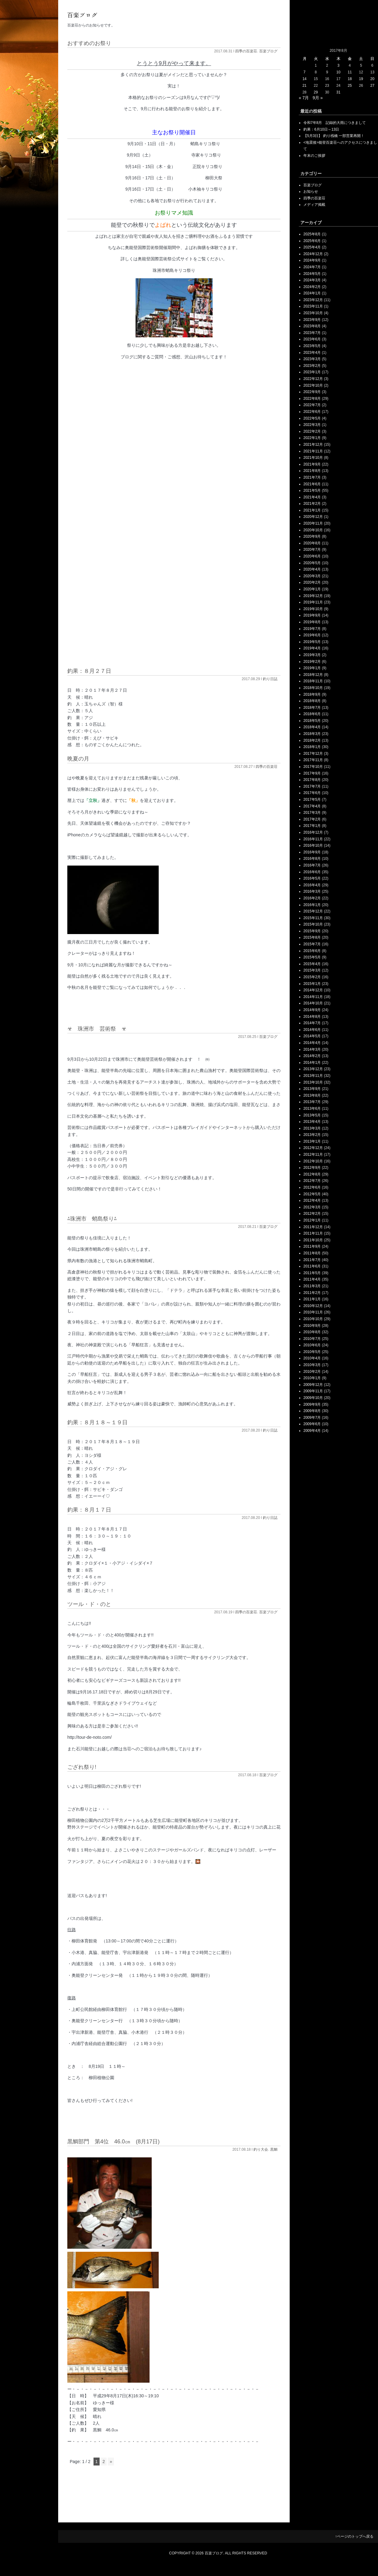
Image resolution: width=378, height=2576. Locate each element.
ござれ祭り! (81, 1767)
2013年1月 (312, 1141)
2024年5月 (312, 274)
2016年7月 (312, 865)
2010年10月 (313, 1319)
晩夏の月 (78, 759)
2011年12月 (313, 1227)
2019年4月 (312, 648)
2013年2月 (312, 1135)
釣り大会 (260, 2149)
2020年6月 (312, 556)
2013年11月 (313, 1076)
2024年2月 (312, 287)
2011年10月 (313, 1240)
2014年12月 (313, 990)
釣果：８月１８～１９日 (97, 1422)
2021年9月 (312, 464)
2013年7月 (312, 1102)
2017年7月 (312, 786)
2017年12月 (313, 753)
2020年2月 (312, 582)
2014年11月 (313, 997)
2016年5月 (312, 878)
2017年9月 (312, 773)
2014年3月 (312, 1049)
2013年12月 (313, 1069)
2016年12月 (313, 832)
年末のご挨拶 (314, 155)
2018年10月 (313, 688)
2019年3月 (312, 655)
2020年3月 (312, 576)
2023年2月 (312, 366)
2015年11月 (313, 918)
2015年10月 (313, 924)
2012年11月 (313, 1154)
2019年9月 (312, 615)
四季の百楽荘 (246, 51)
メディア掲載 (314, 204)
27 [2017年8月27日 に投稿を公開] (372, 85)
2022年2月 (312, 431)
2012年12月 (313, 1148)
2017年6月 (312, 793)
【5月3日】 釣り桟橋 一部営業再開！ (333, 136)
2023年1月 (312, 372)
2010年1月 (312, 1378)
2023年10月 (313, 313)
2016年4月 (312, 885)
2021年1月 (312, 510)
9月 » (318, 97)
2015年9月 (312, 931)
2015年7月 (312, 944)
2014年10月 (313, 1003)
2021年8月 (312, 471)
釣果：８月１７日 (89, 1510)
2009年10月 (313, 1398)
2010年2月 (312, 1371)
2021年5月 (312, 490)
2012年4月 (312, 1200)
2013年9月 (312, 1089)
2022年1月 (312, 438)
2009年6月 (312, 1424)
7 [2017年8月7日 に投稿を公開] (304, 72)
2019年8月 (312, 622)
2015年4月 (312, 964)
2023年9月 (312, 320)
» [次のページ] (111, 2461)
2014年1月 (312, 1062)
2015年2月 (312, 977)
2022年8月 (312, 398)
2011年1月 (312, 1299)
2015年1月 (312, 984)
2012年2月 (312, 1213)
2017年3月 (312, 812)
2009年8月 (312, 1411)
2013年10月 (313, 1082)
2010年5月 (312, 1352)
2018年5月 (312, 721)
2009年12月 (313, 1385)
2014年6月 (312, 1030)
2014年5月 (312, 1036)
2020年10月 (313, 530)
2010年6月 (312, 1345)
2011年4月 (312, 1279)
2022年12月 (313, 379)
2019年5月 (312, 642)
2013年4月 (312, 1121)
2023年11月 (313, 306)
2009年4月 (312, 1431)
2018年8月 (312, 701)
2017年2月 (312, 819)
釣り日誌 (270, 679)
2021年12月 (313, 444)
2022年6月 (312, 411)
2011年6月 (312, 1266)
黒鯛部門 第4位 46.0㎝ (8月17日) (113, 2141)
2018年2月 (312, 740)
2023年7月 (312, 333)
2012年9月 (312, 1167)
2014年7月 (312, 1023)
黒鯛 (273, 2149)
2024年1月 (312, 293)
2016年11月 (313, 839)
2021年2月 (312, 503)
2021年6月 (312, 484)
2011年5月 (312, 1273)
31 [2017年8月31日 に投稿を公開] (338, 92)
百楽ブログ (268, 51)
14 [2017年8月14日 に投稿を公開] (304, 79)
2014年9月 (312, 1010)
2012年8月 (312, 1174)
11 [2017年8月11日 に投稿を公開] (350, 72)
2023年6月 (312, 339)
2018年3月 (312, 734)
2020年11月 (313, 523)
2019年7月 (312, 629)
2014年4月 (312, 1043)
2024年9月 (312, 260)
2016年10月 (313, 845)
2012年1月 (312, 1220)
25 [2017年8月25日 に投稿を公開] (350, 85)
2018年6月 (312, 714)
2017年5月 (312, 799)
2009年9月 (312, 1404)
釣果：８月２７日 (89, 671)
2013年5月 (312, 1115)
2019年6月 (312, 635)
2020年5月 (312, 563)
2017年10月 (313, 766)
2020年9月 (312, 536)
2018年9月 (312, 694)
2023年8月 (312, 326)
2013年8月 (312, 1095)
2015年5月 (312, 957)
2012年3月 (312, 1207)
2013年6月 (312, 1108)
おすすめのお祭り (89, 43)
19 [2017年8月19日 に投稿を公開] (361, 79)
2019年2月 (312, 661)
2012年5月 (312, 1194)
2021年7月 (312, 477)
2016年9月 (312, 852)
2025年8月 (312, 234)
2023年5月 (312, 346)
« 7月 (304, 97)
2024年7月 (312, 267)
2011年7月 (312, 1260)
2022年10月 (313, 385)
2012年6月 (312, 1187)
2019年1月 (312, 668)
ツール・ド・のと (89, 1604)
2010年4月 (312, 1358)
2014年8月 (312, 1016)
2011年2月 (312, 1293)
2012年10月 (313, 1161)
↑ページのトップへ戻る (354, 2536)
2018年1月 (312, 747)
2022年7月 (312, 405)
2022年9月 (312, 392)
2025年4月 (312, 247)
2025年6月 (312, 241)
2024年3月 (312, 280)
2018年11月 (313, 681)
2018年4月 (312, 727)
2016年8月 (312, 858)
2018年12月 (313, 675)
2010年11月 (313, 1312)
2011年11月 (313, 1233)
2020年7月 (312, 549)
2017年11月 (313, 760)
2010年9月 (312, 1325)
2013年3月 (312, 1128)
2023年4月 (312, 352)
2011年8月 (312, 1253)
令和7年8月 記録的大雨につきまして (334, 123)
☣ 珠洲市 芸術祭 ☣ (96, 1029)
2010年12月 (313, 1306)
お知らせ (310, 191)
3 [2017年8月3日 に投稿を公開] (338, 65)
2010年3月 (312, 1365)
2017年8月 (312, 780)
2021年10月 (313, 457)
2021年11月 (313, 451)
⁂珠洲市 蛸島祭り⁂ (92, 1219)
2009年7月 (312, 1417)
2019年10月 (313, 609)
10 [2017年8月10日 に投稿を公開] (338, 72)
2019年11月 (313, 602)
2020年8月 (312, 543)
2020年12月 (313, 517)
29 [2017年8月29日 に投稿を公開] (316, 92)
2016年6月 (312, 872)
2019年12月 (313, 596)
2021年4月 (312, 497)
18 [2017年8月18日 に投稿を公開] (350, 79)
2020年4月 (312, 569)
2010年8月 (312, 1332)
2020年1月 (312, 589)
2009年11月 (313, 1391)
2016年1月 (312, 905)
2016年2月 (312, 898)
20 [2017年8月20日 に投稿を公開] (372, 79)
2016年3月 (312, 891)
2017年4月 (312, 806)
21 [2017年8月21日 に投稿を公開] (304, 85)
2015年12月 (313, 911)
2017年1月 (312, 826)
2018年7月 (312, 707)
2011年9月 (312, 1246)
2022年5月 (312, 418)
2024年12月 (313, 254)
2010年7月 (312, 1339)
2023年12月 (313, 300)
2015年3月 (312, 970)
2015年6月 (312, 951)
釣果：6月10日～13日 (321, 129)
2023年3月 (312, 359)
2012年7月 (312, 1181)
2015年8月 (312, 937)
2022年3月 (312, 425)
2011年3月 (312, 1286)
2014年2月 (312, 1056)
